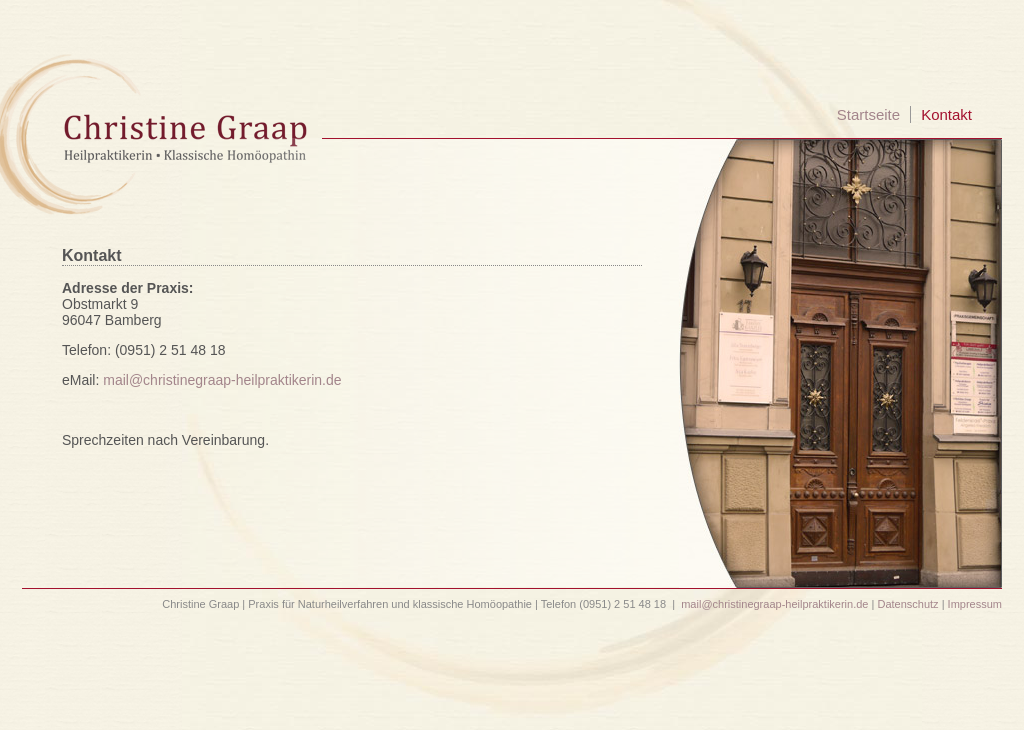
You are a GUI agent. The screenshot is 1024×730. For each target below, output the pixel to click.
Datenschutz (907, 604)
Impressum (975, 604)
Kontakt (946, 114)
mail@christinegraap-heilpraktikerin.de (222, 380)
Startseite (868, 114)
